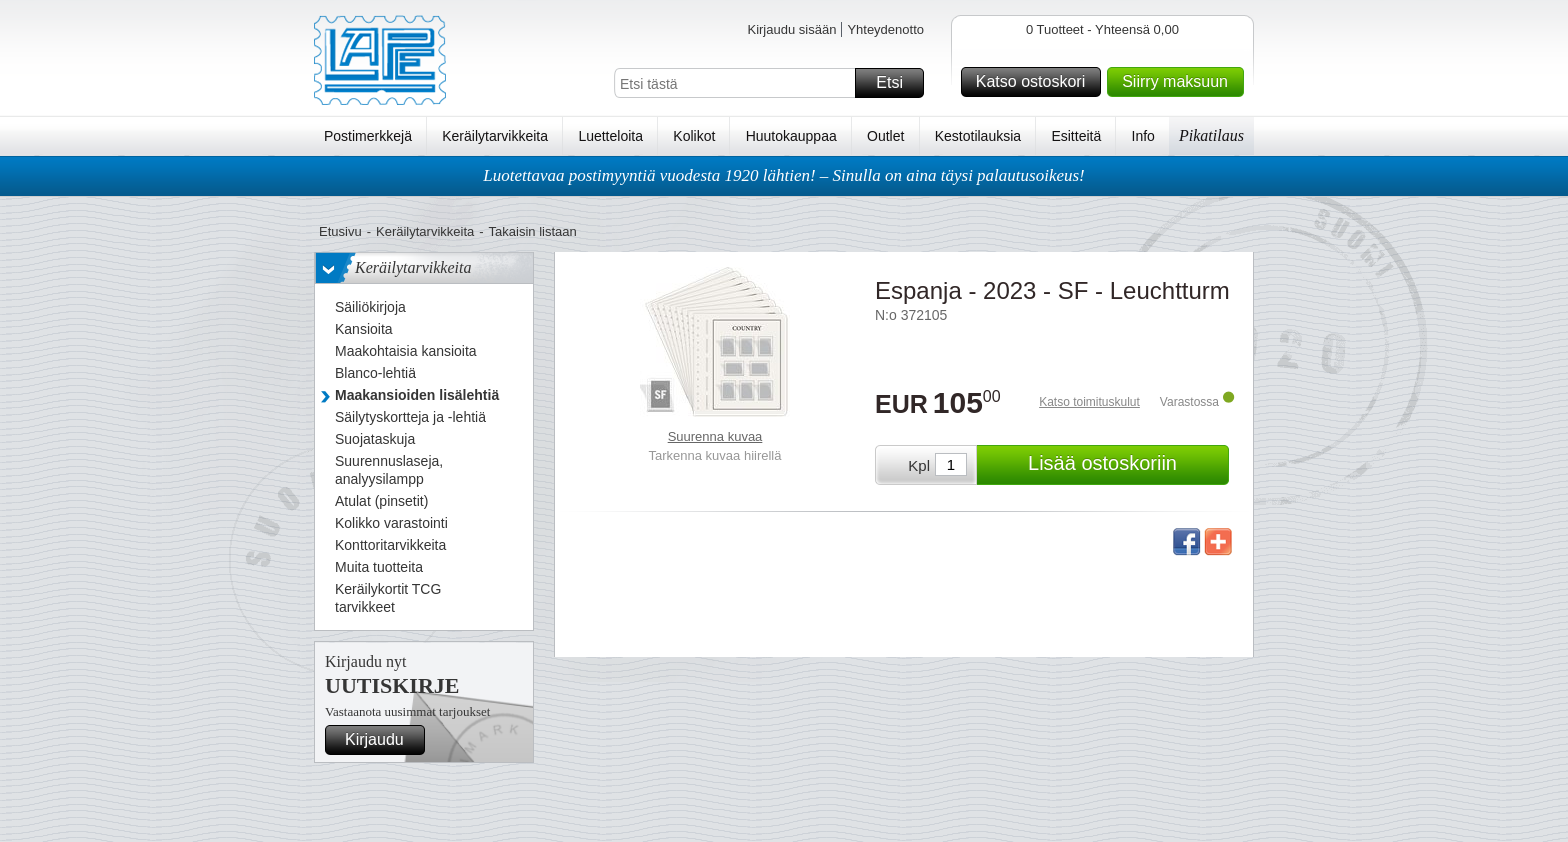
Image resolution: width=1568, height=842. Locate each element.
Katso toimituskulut (1089, 402)
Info (1143, 136)
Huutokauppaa (791, 136)
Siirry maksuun (1180, 82)
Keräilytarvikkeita (495, 136)
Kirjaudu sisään (791, 29)
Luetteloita (610, 136)
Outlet (885, 136)
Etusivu (340, 231)
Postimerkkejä (368, 136)
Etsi (897, 83)
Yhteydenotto (885, 29)
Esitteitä (1076, 136)
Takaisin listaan (533, 231)
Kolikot (694, 136)
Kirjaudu (382, 740)
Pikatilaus (1211, 135)
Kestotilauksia (978, 136)
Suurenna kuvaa (715, 436)
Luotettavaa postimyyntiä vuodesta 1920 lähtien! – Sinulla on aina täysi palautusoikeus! (784, 175)
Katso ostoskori (1035, 82)
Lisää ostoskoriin (1125, 465)
